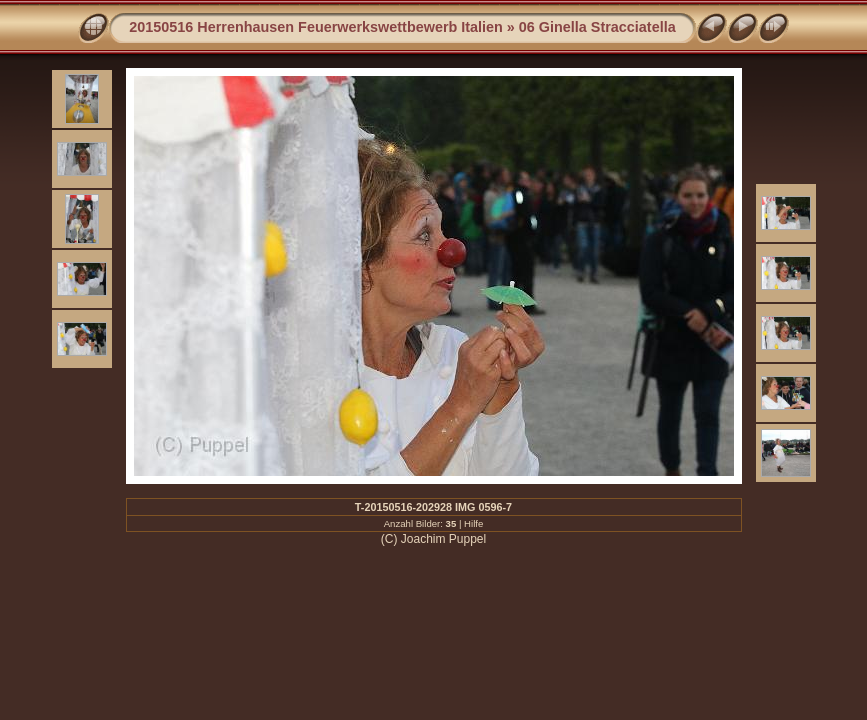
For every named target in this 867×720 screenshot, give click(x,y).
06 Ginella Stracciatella (597, 27)
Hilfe (473, 523)
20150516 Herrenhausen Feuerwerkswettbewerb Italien (316, 27)
